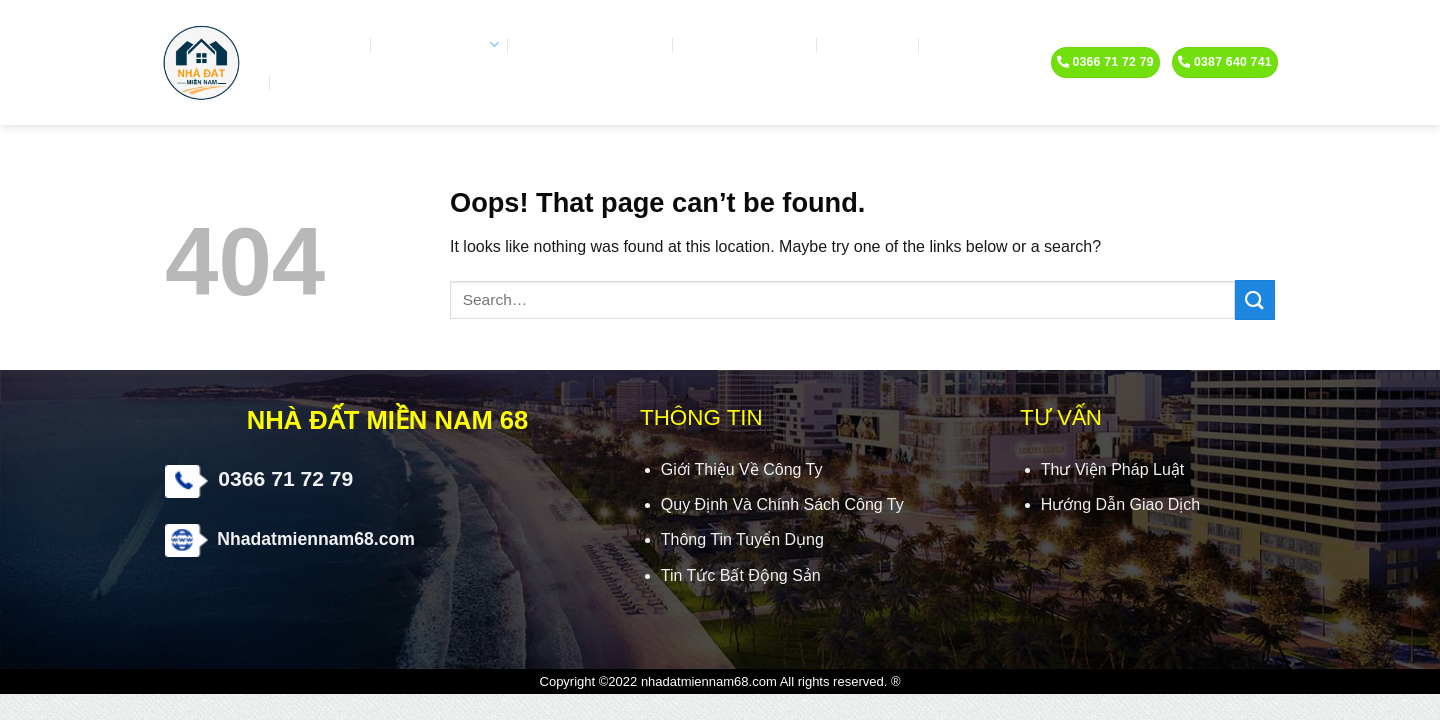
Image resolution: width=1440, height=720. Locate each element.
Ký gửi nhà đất (748, 45)
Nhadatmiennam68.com (316, 539)
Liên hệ (311, 82)
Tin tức (962, 45)
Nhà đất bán (441, 44)
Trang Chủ (317, 45)
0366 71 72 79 (285, 478)
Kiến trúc (870, 45)
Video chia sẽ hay (592, 45)
